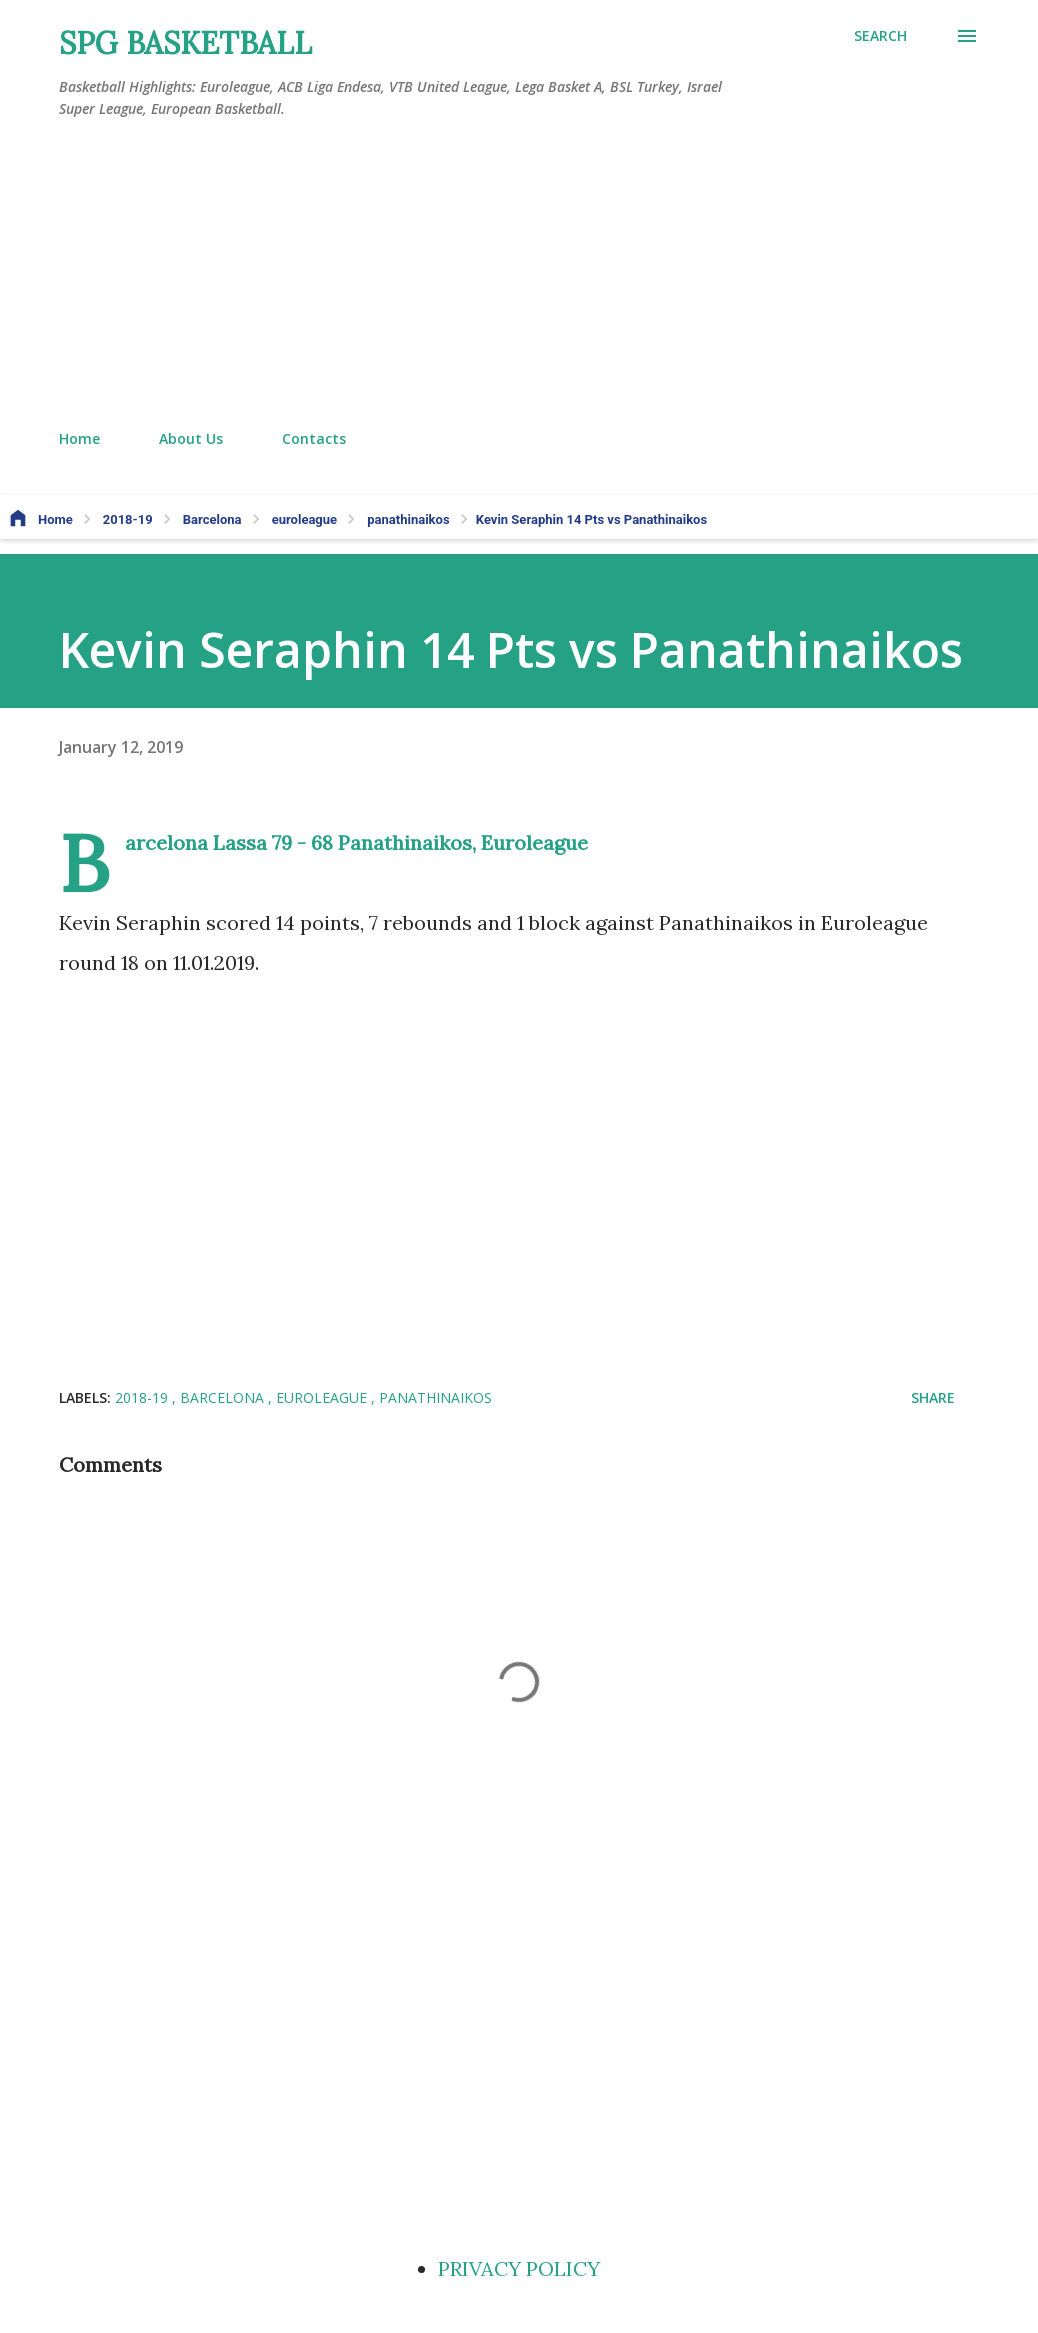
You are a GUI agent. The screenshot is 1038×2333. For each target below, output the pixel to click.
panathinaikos (435, 1397)
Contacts (314, 438)
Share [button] (933, 1397)
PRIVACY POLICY (519, 2268)
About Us (191, 438)
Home (79, 438)
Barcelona (224, 1397)
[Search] (880, 36)
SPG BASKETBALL (185, 43)
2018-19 (143, 1397)
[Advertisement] (519, 275)
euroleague (323, 1397)
